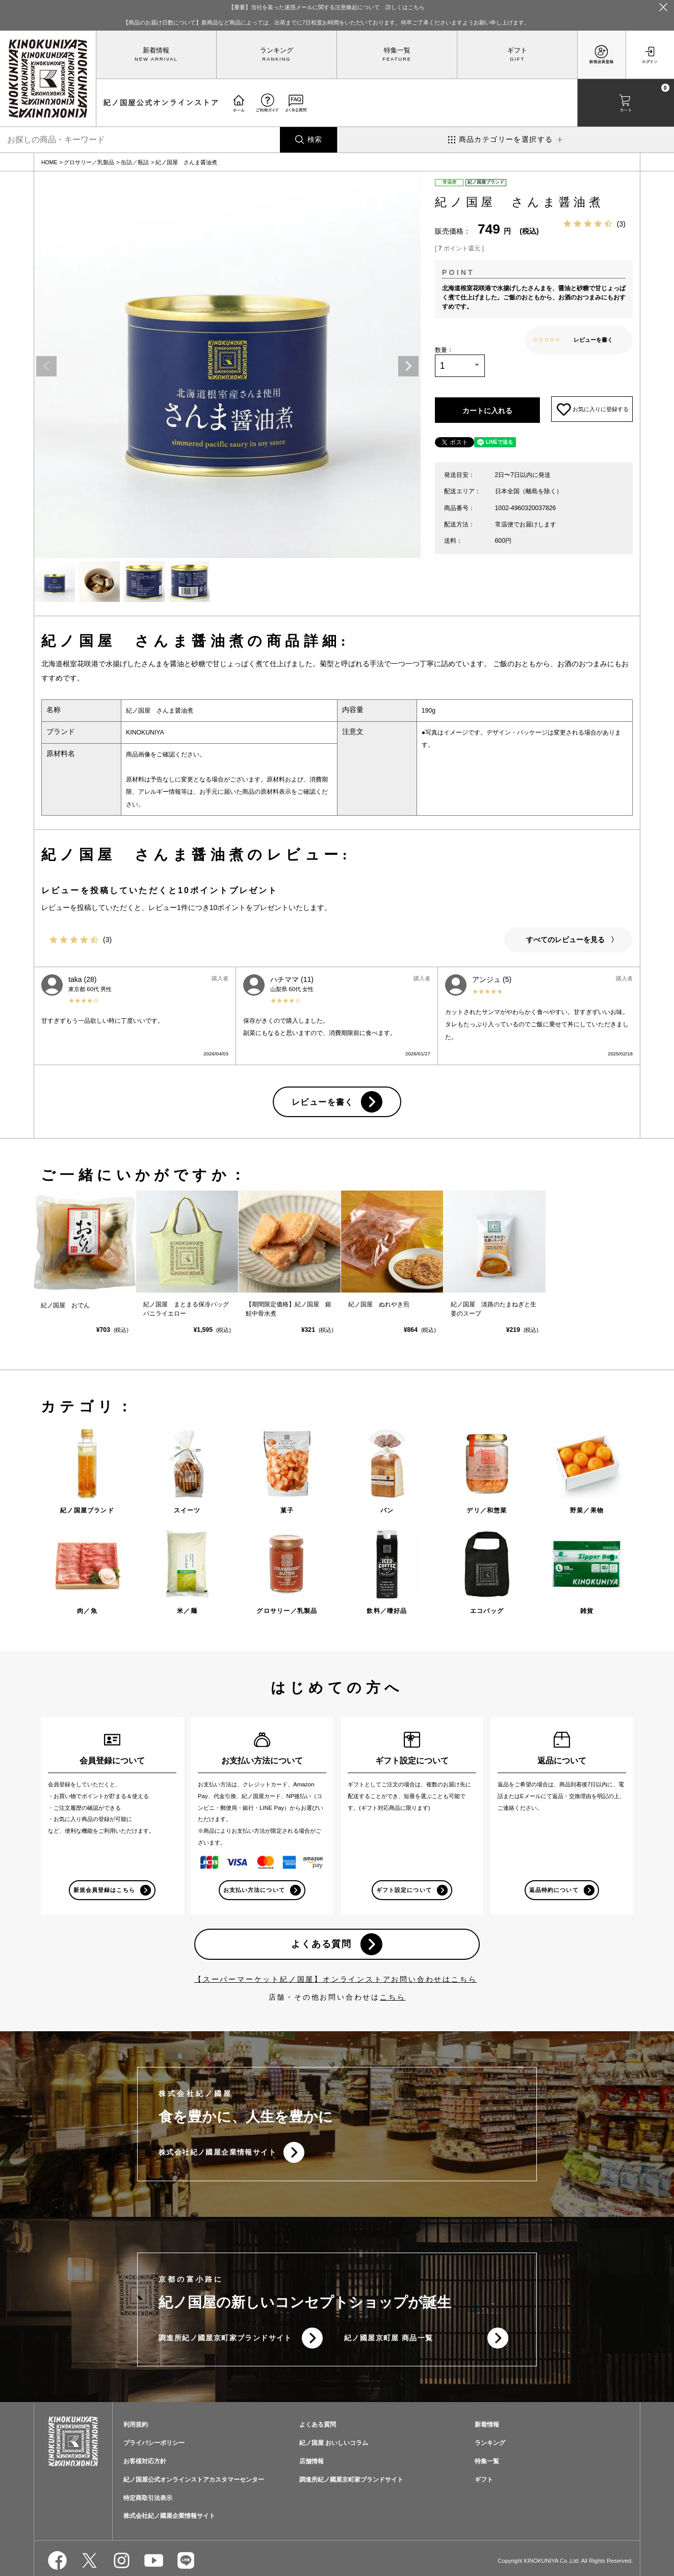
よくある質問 (321, 1944)
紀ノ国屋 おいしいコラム (333, 2443)
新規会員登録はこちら (104, 1890)
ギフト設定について (403, 1890)
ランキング (276, 50)
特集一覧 (397, 50)
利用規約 (135, 2425)
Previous (46, 366)
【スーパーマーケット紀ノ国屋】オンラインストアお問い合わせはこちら (335, 1980)
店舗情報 (311, 2462)
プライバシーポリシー (154, 2443)
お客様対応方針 (144, 2462)
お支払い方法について (254, 1890)
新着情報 (156, 50)
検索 (314, 139)
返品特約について (553, 1890)
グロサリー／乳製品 (89, 162)
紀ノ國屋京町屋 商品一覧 (388, 2339)
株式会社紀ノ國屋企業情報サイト (217, 2153)
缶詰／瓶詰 (135, 162)
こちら (392, 1997)
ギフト (517, 50)
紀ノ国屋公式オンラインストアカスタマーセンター (193, 2480)
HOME (49, 162)
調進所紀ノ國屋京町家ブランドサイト (225, 2339)
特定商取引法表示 (147, 2499)
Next (408, 366)
